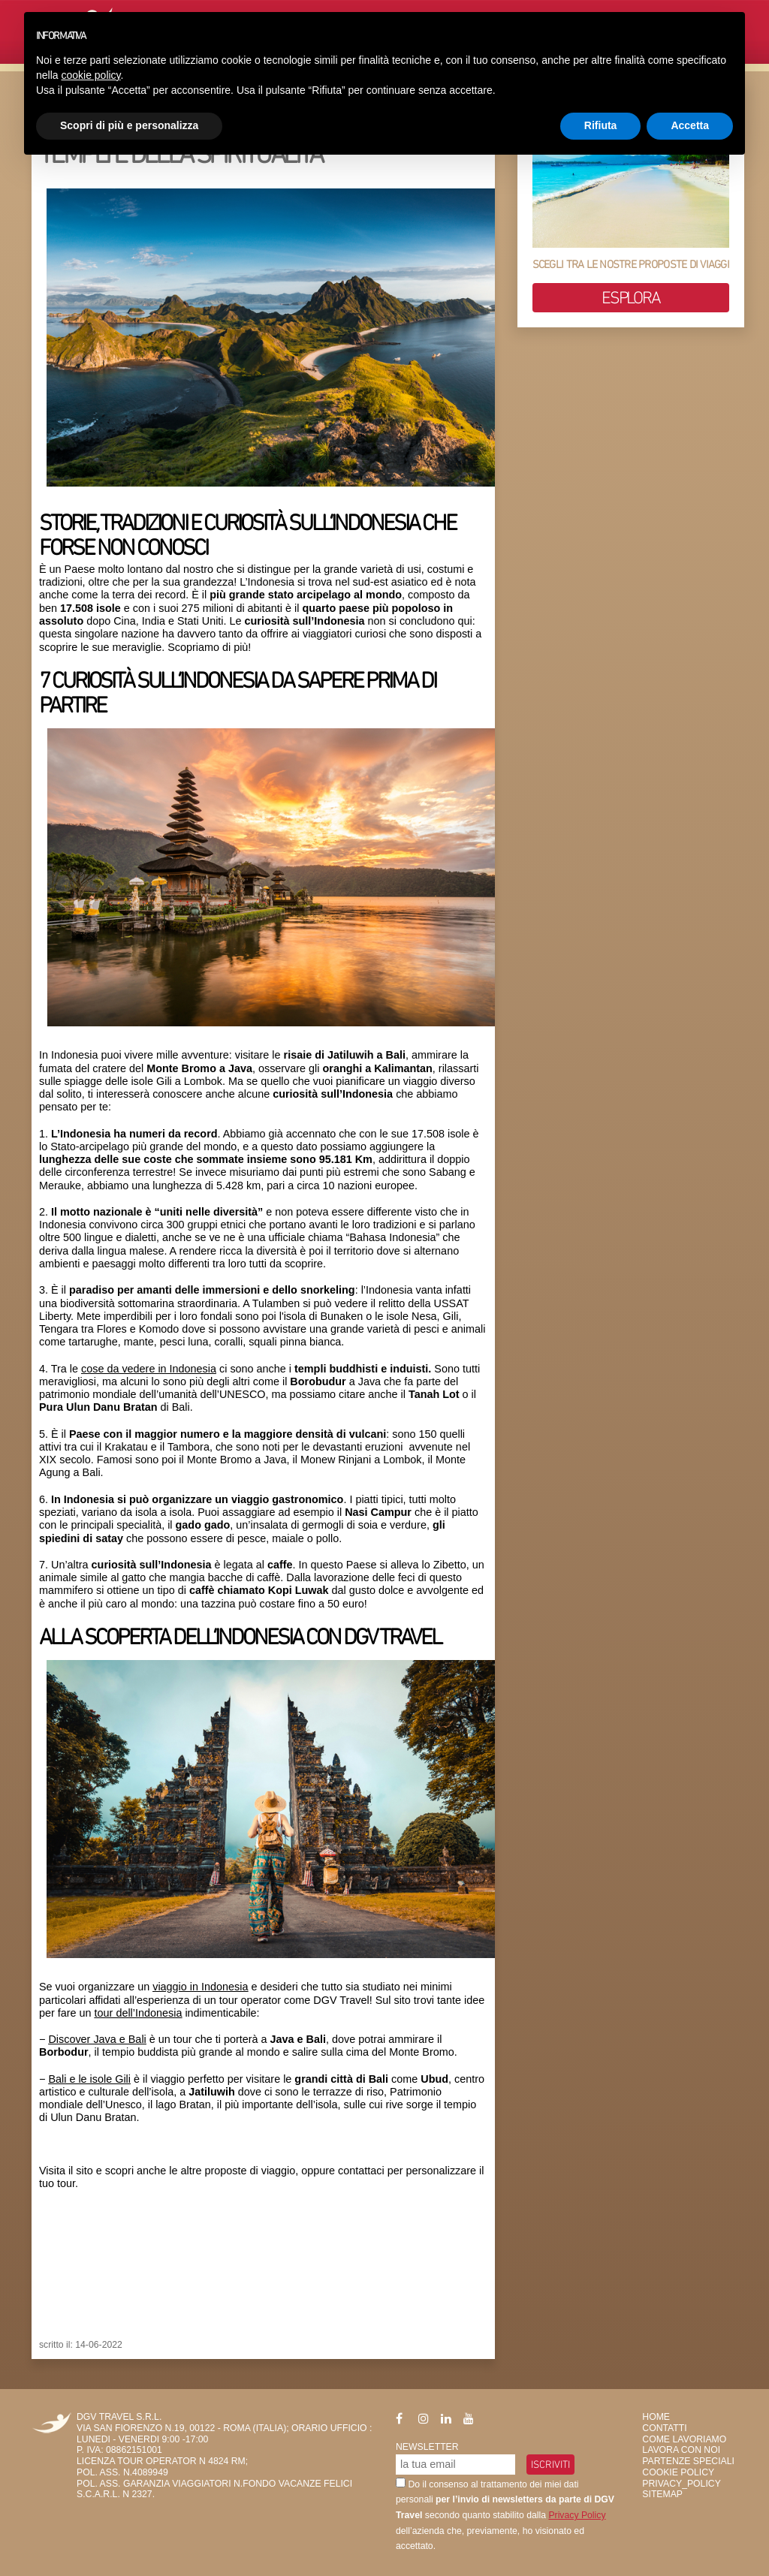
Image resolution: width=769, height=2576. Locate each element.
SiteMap (662, 2494)
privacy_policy (681, 2483)
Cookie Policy (678, 2472)
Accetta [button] (690, 125)
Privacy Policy (576, 2515)
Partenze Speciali (688, 2461)
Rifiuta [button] (600, 125)
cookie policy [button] (90, 75)
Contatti (664, 2428)
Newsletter (427, 2447)
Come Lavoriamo (684, 2439)
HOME (656, 2417)
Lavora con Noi (681, 2450)
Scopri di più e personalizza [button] (129, 125)
